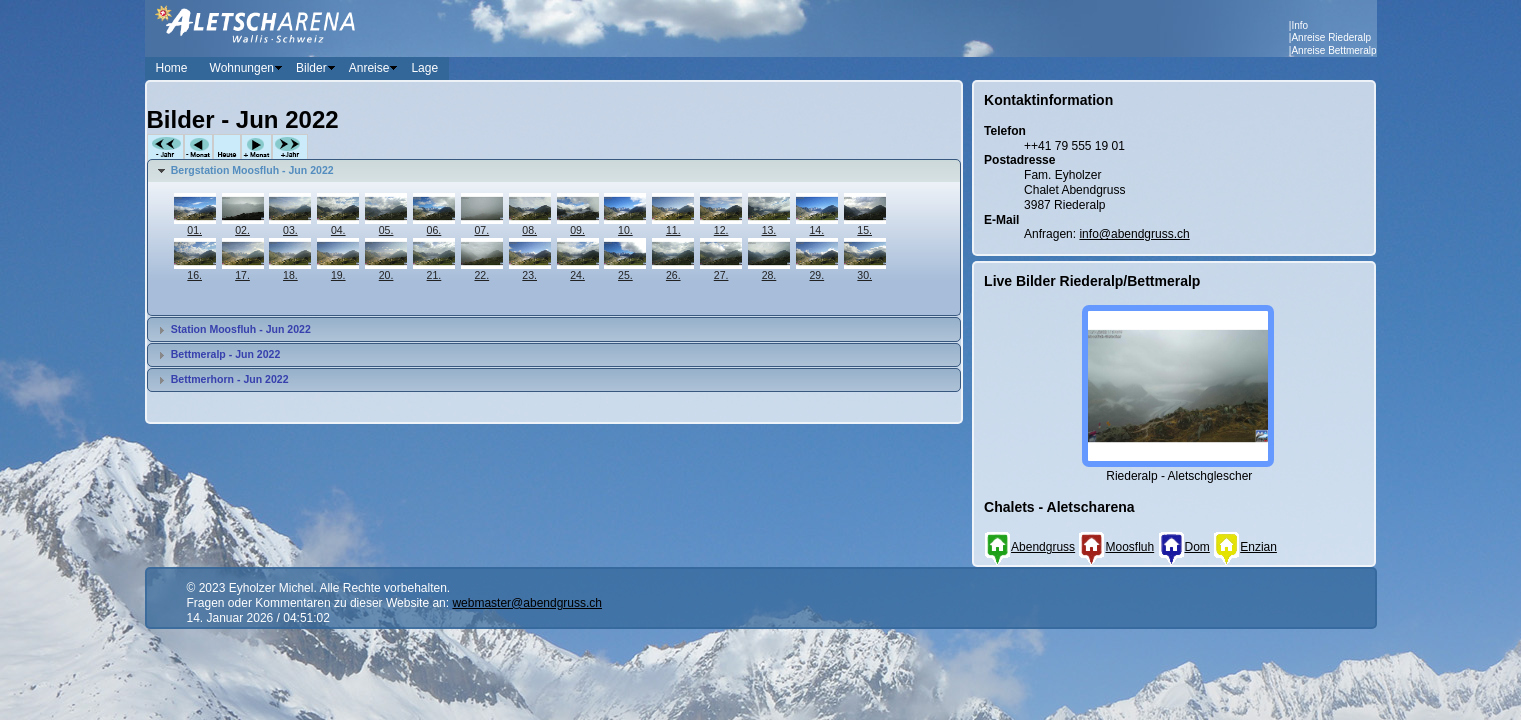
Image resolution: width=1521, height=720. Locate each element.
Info (1299, 25)
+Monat (256, 147)
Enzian (1245, 547)
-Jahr (165, 147)
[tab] (554, 171)
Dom (1184, 547)
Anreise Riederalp (1331, 37)
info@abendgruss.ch (1134, 234)
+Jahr (290, 147)
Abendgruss (1029, 547)
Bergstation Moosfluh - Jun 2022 (252, 170)
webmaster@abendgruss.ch (527, 603)
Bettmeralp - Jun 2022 (226, 354)
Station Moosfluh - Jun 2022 (241, 329)
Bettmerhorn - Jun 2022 (230, 379)
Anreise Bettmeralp (1333, 50)
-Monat (198, 147)
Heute (227, 147)
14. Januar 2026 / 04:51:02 (258, 618)
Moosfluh (1116, 547)
